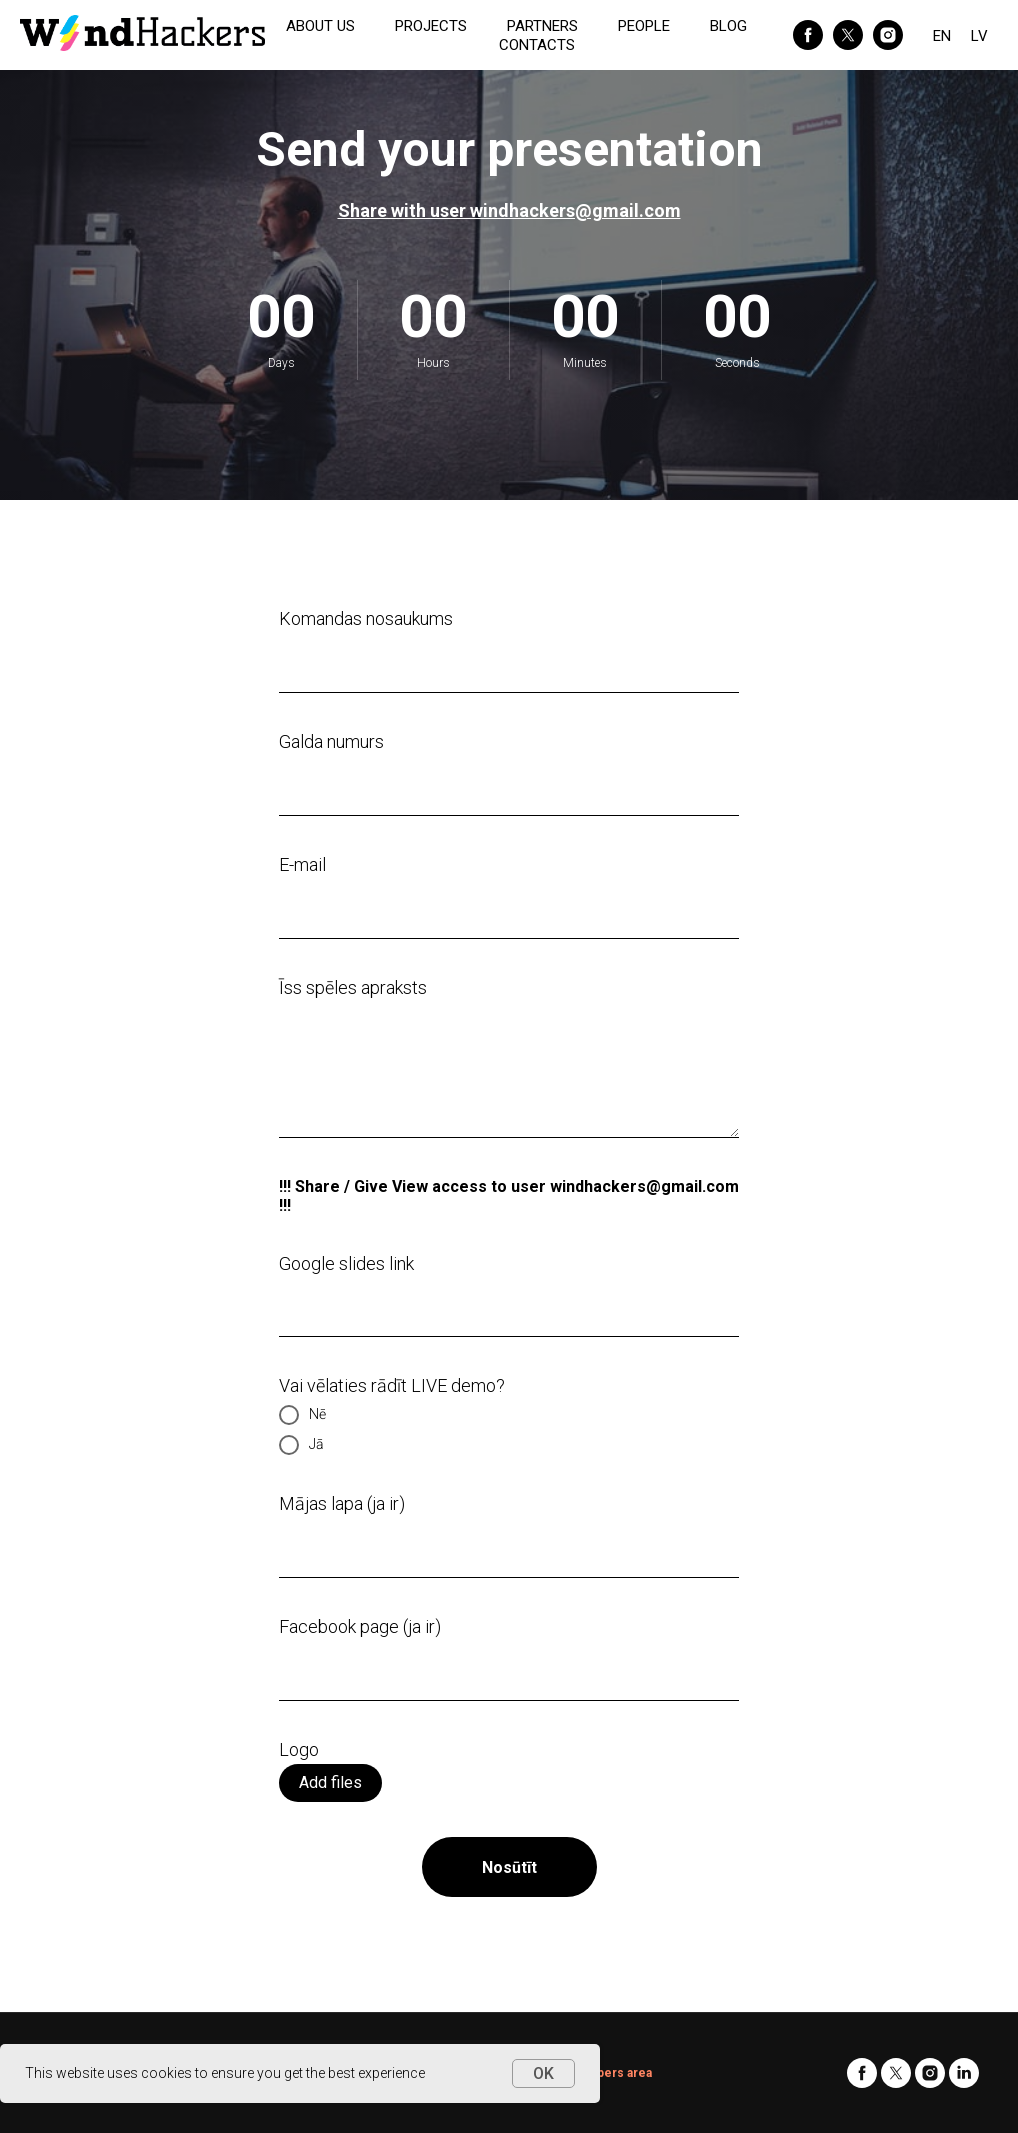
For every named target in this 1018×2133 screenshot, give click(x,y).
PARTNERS (542, 26)
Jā (301, 1445)
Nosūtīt (509, 1867)
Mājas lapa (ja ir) (342, 1503)
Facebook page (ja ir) (360, 1626)
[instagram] (888, 35)
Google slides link (346, 1263)
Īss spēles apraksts (353, 987)
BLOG (728, 26)
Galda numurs (331, 741)
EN (942, 36)
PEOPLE (644, 26)
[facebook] (808, 35)
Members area (609, 2073)
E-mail (302, 864)
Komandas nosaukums (366, 618)
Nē (302, 1415)
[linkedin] (964, 2073)
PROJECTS (431, 26)
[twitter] (848, 35)
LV (979, 36)
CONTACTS (537, 45)
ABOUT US (320, 26)
